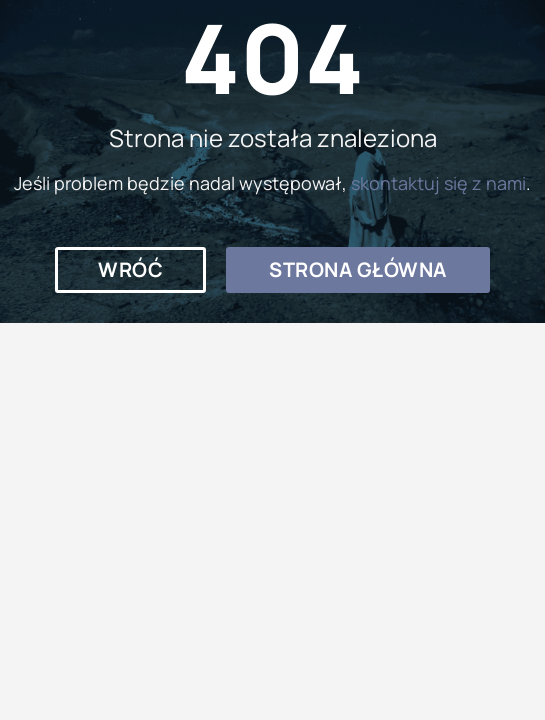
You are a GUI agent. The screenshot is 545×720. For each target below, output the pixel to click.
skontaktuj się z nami (438, 183)
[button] (130, 270)
